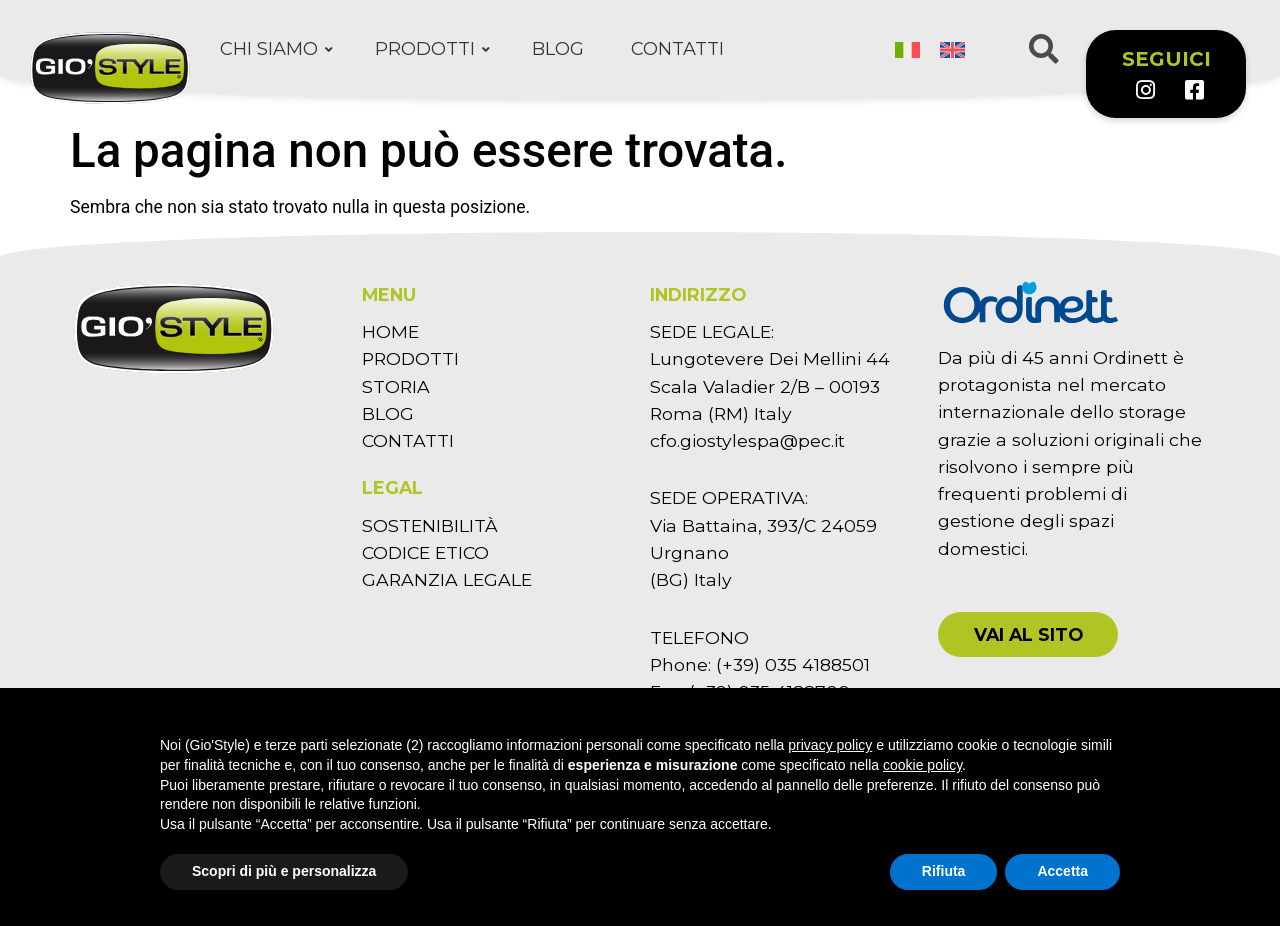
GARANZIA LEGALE (447, 579)
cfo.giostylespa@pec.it (747, 440)
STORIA (396, 386)
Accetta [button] (1062, 871)
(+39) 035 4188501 (793, 664)
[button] (1028, 634)
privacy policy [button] (830, 745)
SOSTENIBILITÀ (430, 525)
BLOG (388, 413)
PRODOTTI (410, 358)
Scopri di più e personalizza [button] (284, 871)
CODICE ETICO (425, 552)
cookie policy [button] (922, 765)
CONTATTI (408, 440)
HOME (390, 331)
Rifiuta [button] (944, 871)
